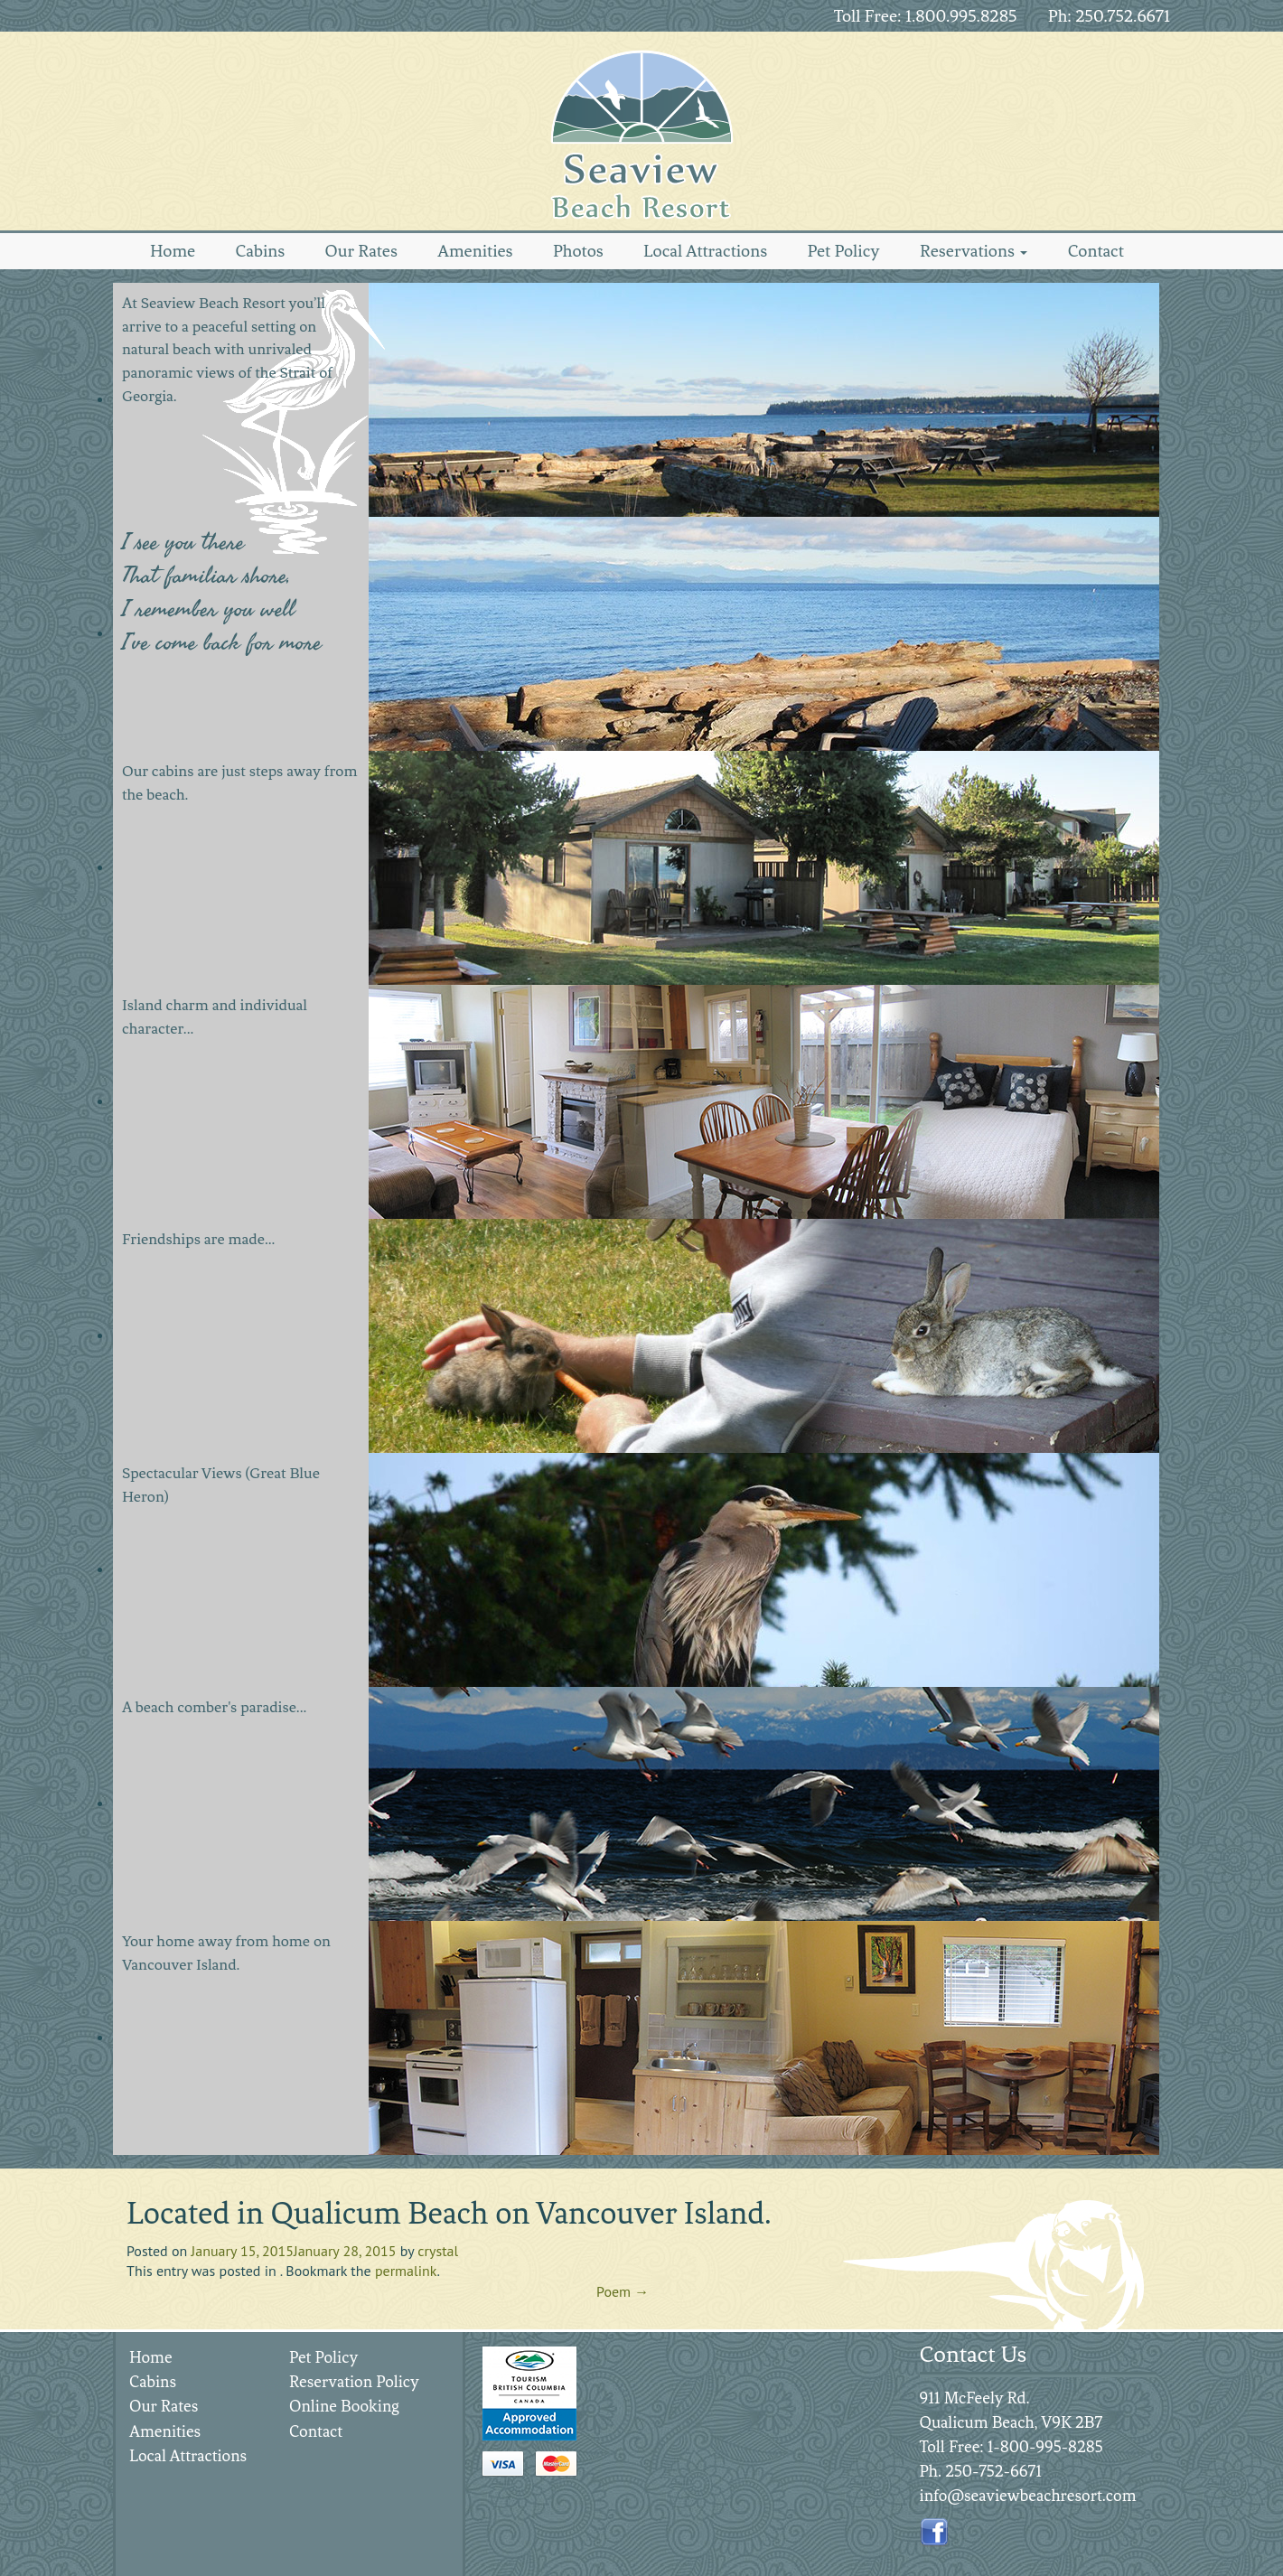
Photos (578, 250)
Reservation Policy (354, 2382)
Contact (1096, 250)
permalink (406, 2271)
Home (172, 250)
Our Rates (361, 250)
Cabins (260, 250)
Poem (622, 2291)
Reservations (973, 250)
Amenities (474, 250)
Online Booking (344, 2406)
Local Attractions (705, 250)
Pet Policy (843, 250)
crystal (437, 2251)
